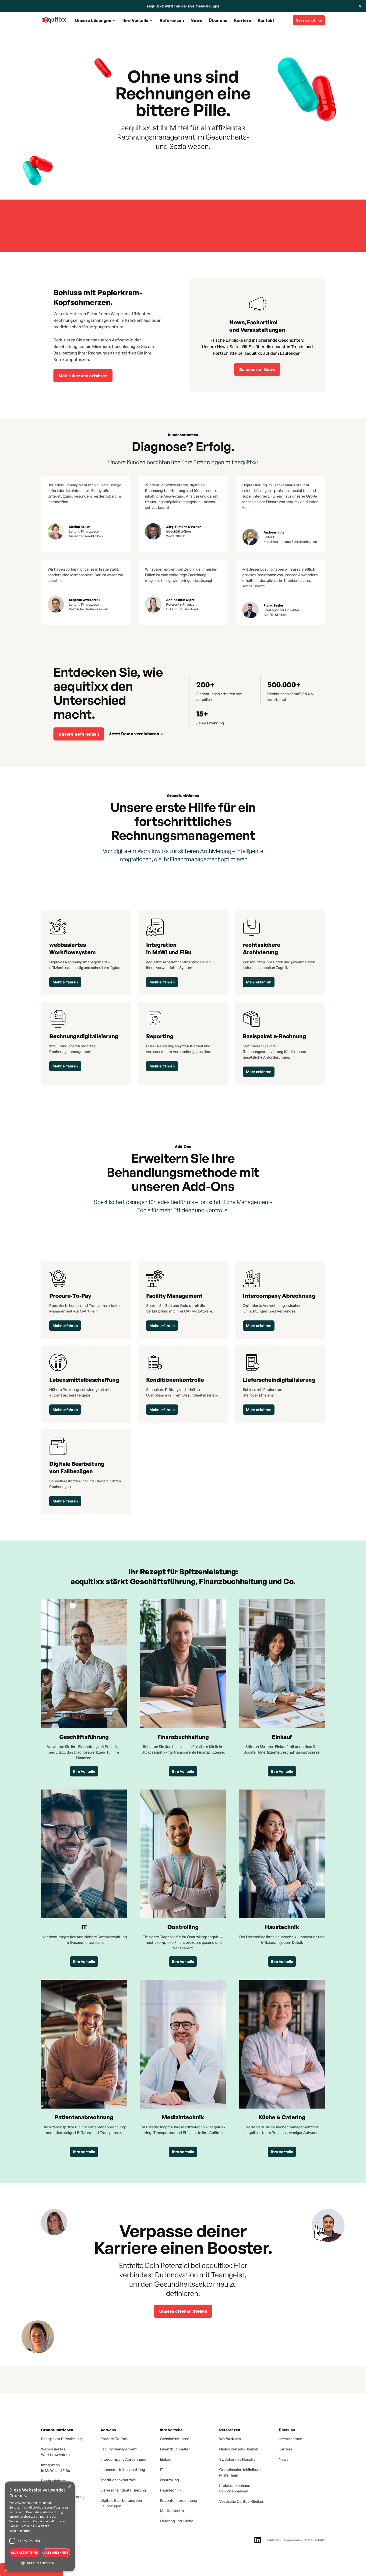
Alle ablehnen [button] (56, 2553)
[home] (54, 20)
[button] (95, 20)
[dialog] (40, 2526)
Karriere (242, 20)
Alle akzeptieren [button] (25, 2553)
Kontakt (266, 20)
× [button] (69, 2486)
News (196, 20)
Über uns (218, 20)
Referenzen (171, 20)
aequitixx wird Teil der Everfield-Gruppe (183, 6)
